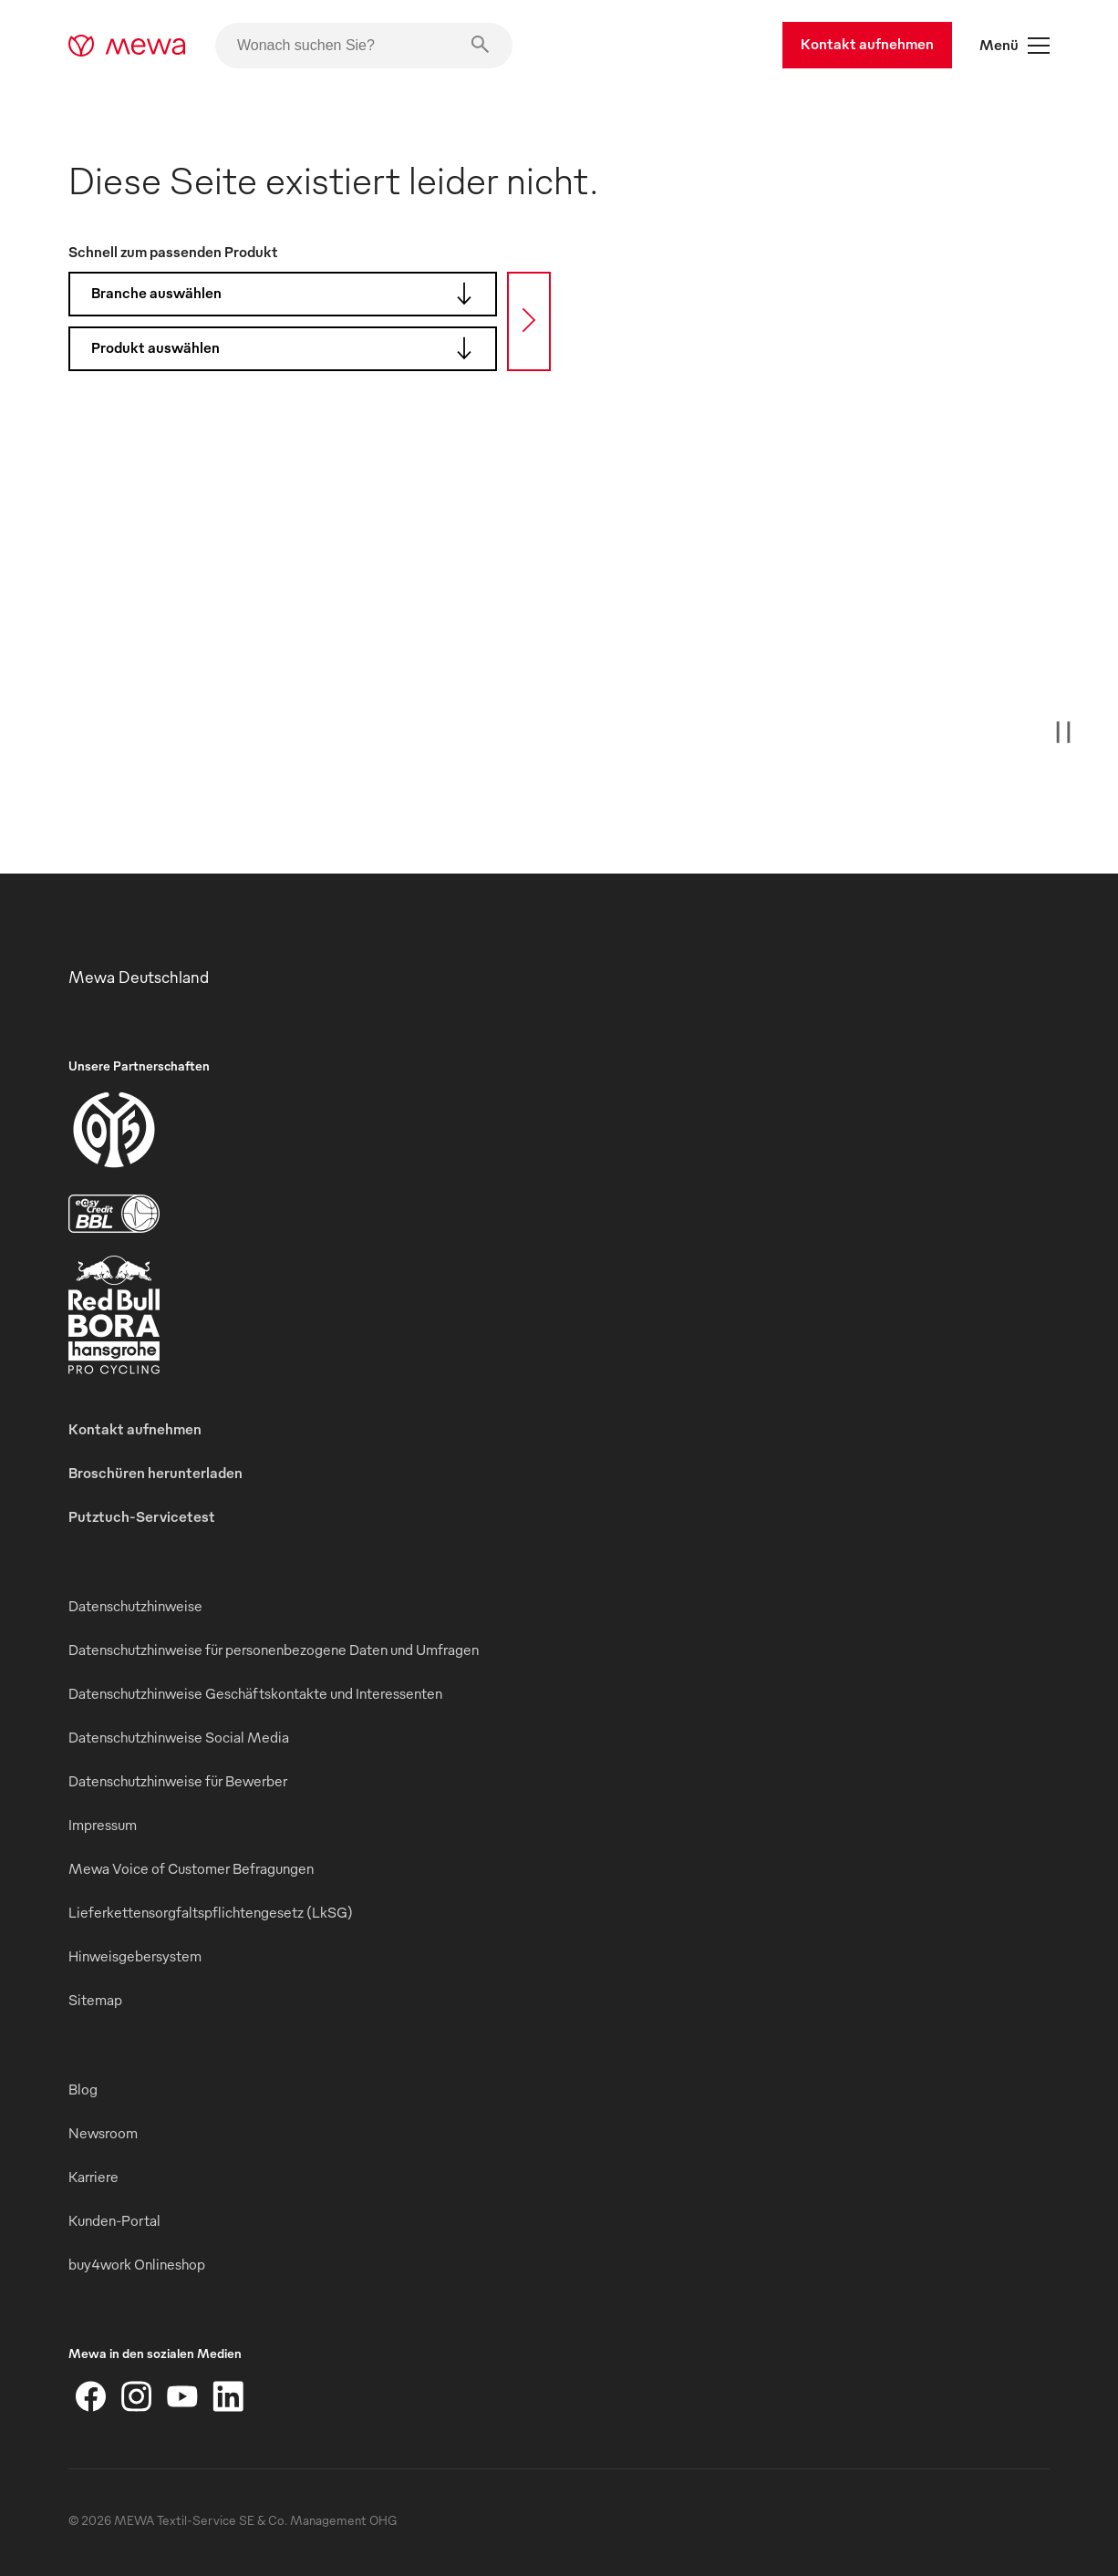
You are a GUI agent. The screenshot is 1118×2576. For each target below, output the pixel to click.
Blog (83, 2089)
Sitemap (95, 2000)
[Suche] (529, 321)
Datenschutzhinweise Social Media (178, 1737)
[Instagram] (137, 2396)
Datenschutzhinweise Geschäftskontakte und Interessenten (255, 1693)
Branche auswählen (287, 293)
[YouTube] (182, 2396)
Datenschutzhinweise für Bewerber (177, 1781)
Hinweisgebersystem (135, 1956)
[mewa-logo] (127, 46)
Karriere (93, 2176)
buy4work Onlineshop (136, 2264)
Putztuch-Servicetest (141, 1516)
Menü (1014, 45)
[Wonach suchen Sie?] (363, 45)
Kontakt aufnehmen (867, 44)
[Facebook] (91, 2396)
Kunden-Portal (114, 2220)
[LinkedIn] (228, 2396)
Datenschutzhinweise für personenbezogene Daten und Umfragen (273, 1649)
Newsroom (103, 2133)
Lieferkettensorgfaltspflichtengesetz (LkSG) (210, 1912)
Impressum (102, 1825)
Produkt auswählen (287, 348)
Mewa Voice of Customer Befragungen (191, 1868)
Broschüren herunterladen (155, 1473)
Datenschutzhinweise (135, 1606)
